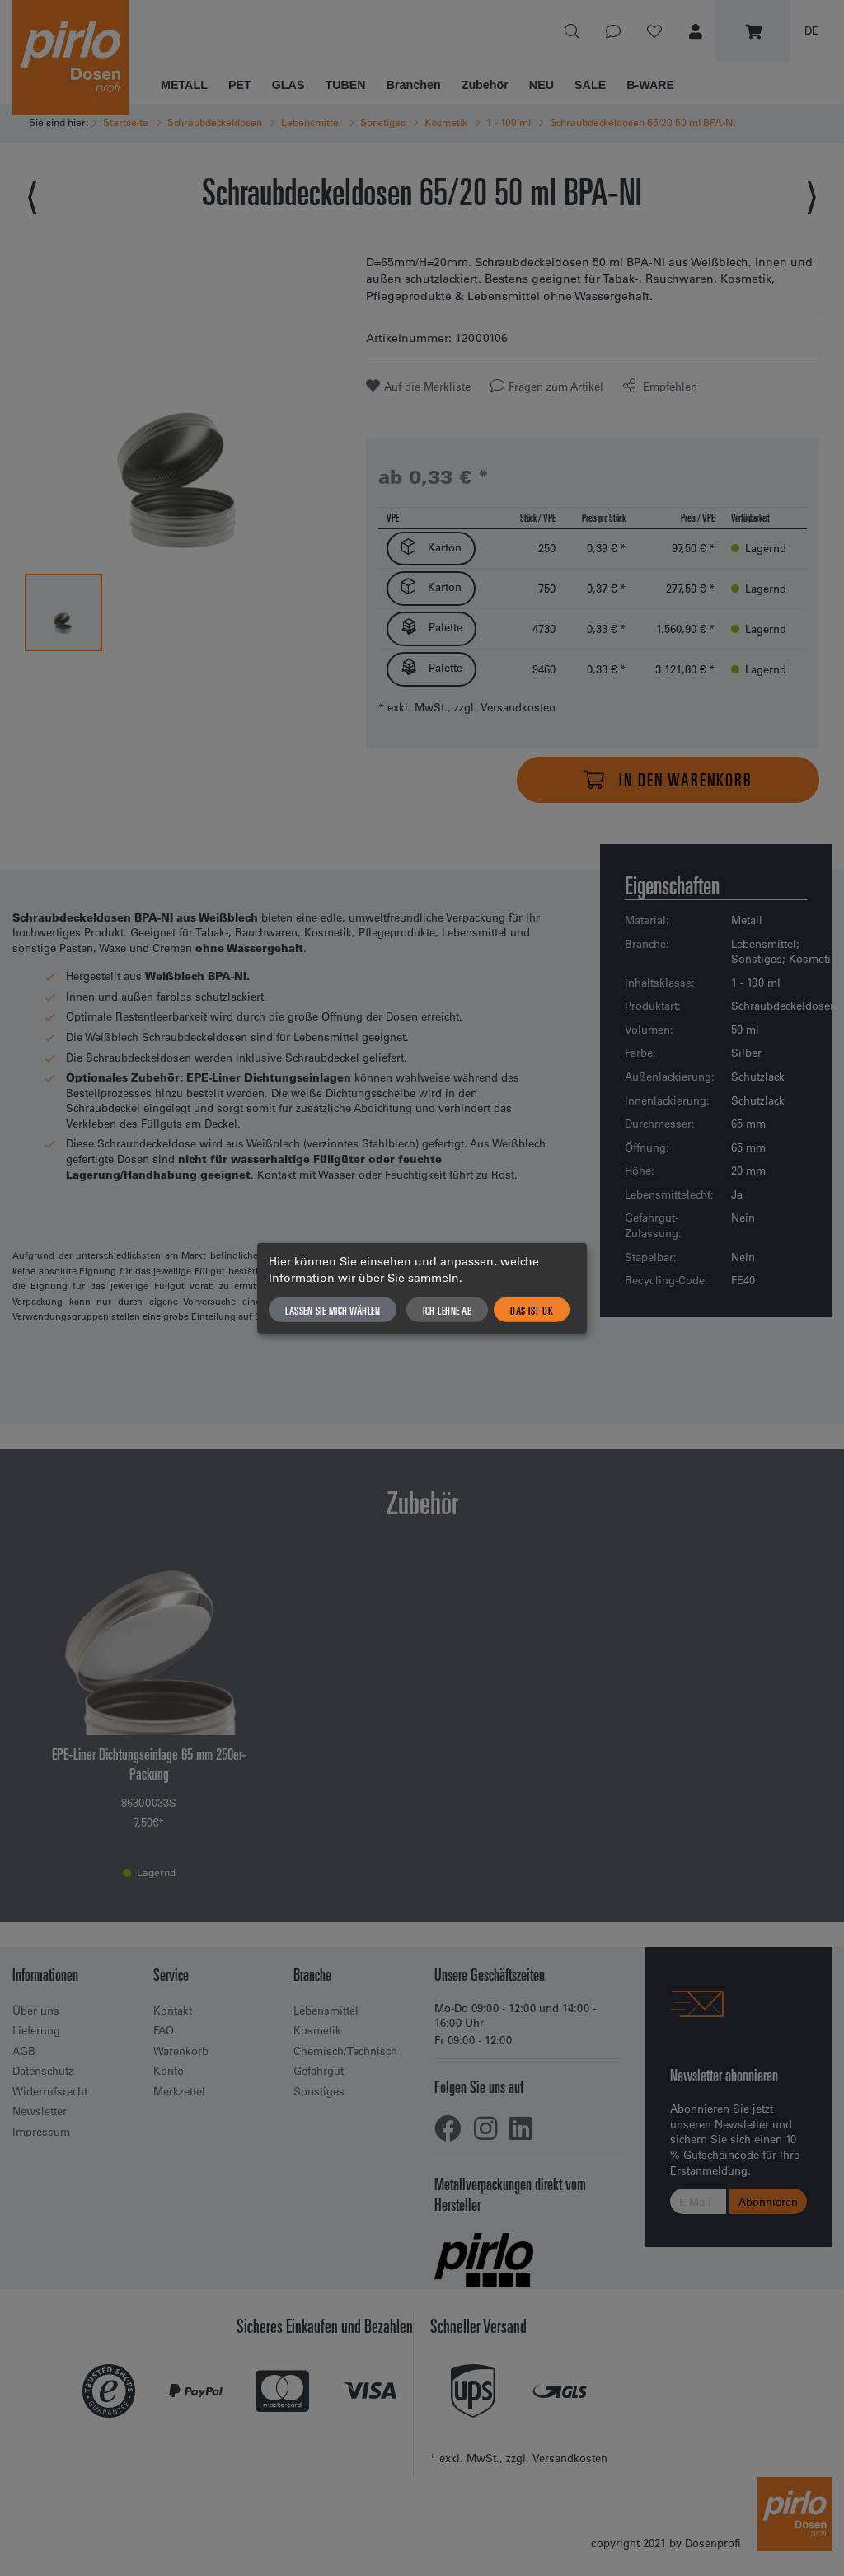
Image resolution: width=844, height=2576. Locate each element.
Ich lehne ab (447, 1309)
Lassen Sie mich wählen (332, 1309)
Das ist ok (531, 1309)
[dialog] (422, 1288)
